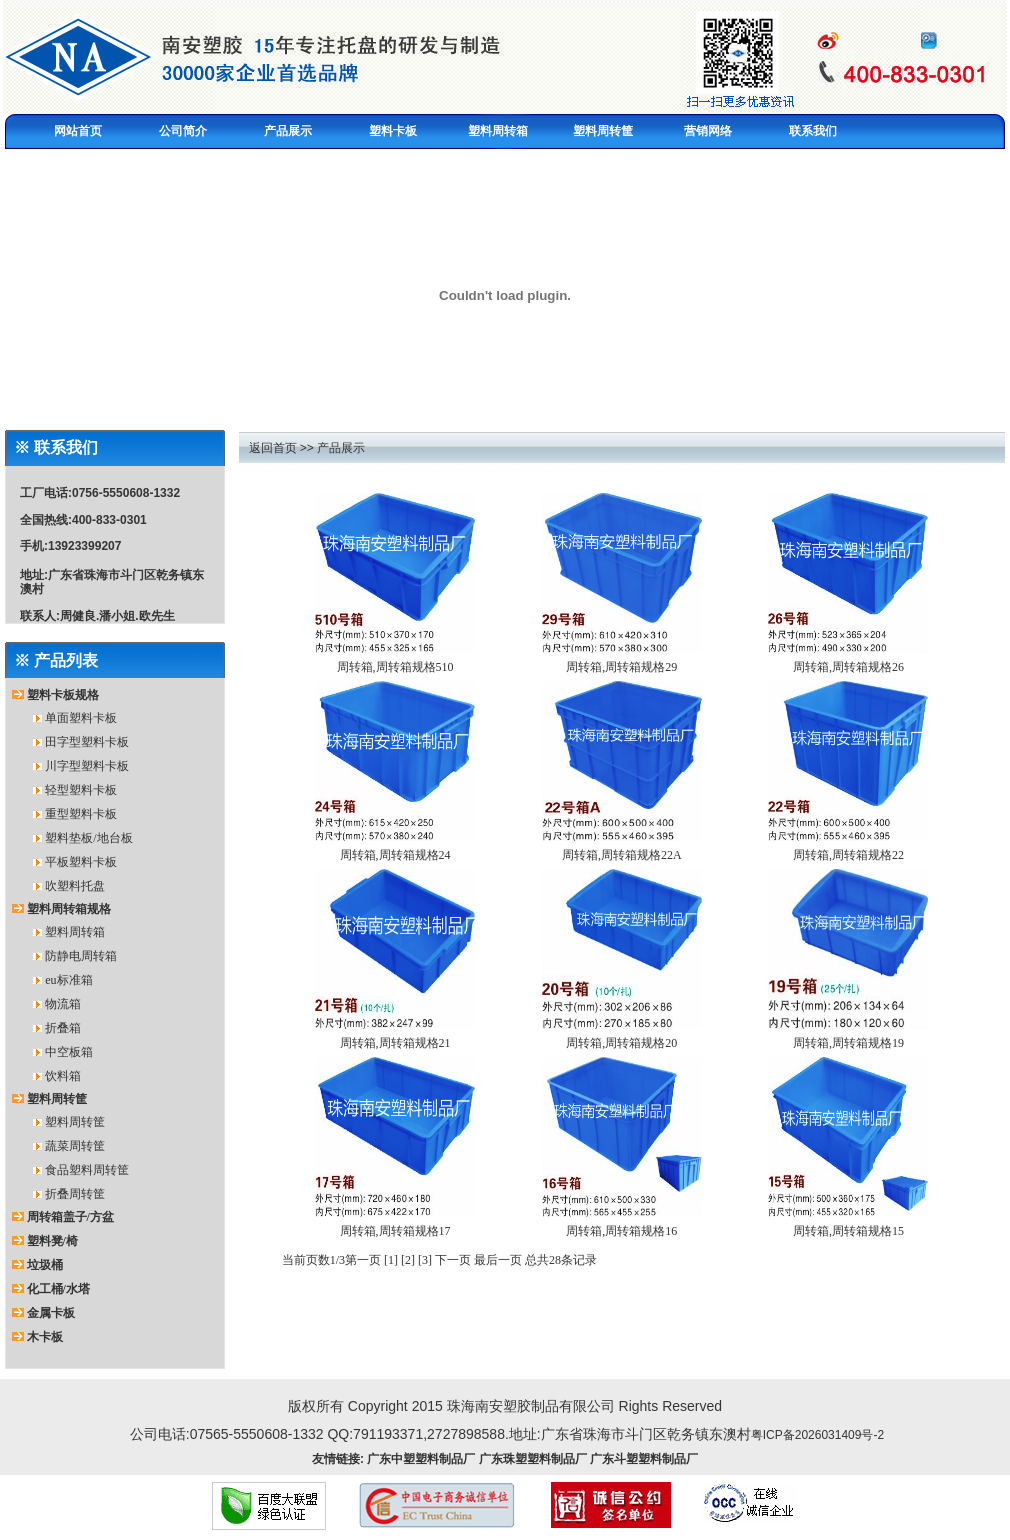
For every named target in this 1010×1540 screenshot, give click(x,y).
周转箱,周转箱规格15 (848, 1231)
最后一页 (498, 1260)
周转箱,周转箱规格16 (621, 1231)
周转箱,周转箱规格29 (621, 667)
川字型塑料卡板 (87, 766)
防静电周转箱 (81, 956)
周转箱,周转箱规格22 (848, 855)
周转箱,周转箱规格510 (395, 667)
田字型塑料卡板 (87, 742)
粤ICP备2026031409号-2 (817, 1435)
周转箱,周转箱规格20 (621, 1043)
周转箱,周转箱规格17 (395, 1231)
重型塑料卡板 (81, 814)
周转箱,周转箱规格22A (622, 855)
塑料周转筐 (75, 1122)
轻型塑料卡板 (81, 790)
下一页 (453, 1260)
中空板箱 (69, 1052)
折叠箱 (63, 1028)
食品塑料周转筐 (87, 1170)
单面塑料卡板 (81, 718)
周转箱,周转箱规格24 (395, 855)
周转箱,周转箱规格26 (848, 667)
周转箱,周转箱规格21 (395, 1043)
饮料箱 (63, 1076)
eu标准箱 (68, 980)
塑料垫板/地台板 (88, 838)
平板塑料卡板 (81, 862)
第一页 (363, 1260)
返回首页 (273, 448)
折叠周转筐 (75, 1194)
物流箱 (63, 1004)
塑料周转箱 (75, 932)
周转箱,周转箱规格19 (848, 1043)
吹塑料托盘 (75, 886)
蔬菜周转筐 (75, 1146)
